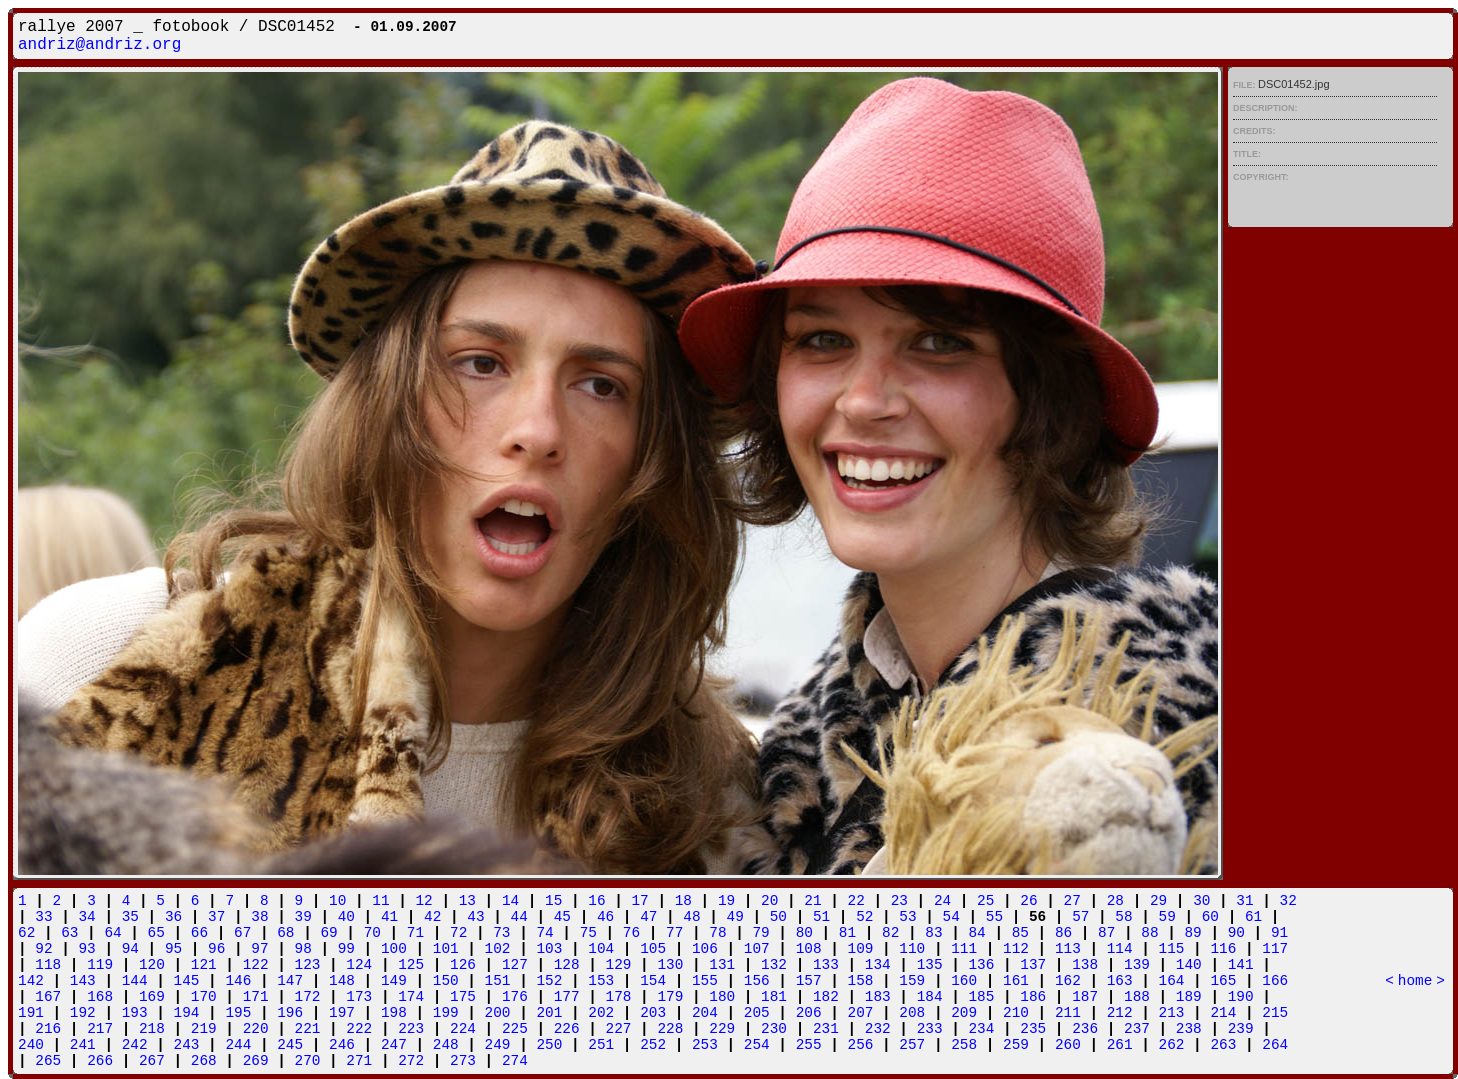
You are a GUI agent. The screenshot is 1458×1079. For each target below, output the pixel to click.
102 (498, 949)
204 (705, 1013)
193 (135, 1013)
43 (475, 917)
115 (1172, 949)
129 (619, 965)
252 (653, 1045)
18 (683, 901)
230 (774, 1029)
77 (674, 933)
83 (933, 933)
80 (804, 933)
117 (1275, 949)
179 (670, 997)
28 (1115, 901)
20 (769, 901)
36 (173, 917)
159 (912, 981)
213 (1172, 1013)
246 (342, 1045)
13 (467, 901)
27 (1072, 901)
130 (670, 965)
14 (510, 901)
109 (861, 949)
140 (1189, 965)
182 (826, 997)
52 (864, 917)
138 (1085, 965)
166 (1275, 981)
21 (812, 901)
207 (861, 1013)
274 (515, 1061)
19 (726, 901)
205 (757, 1013)
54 (951, 917)
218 (152, 1029)
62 (26, 933)
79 (760, 933)
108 (809, 949)
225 (515, 1029)
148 (342, 981)
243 (187, 1045)
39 (303, 917)
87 (1106, 933)
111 (964, 949)
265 (48, 1061)
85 (1020, 933)
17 (639, 901)
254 (757, 1045)
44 (519, 917)
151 (498, 981)
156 (757, 981)
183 (878, 997)
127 (515, 965)
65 (156, 933)
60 (1210, 917)
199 (446, 1013)
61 (1253, 917)
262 (1172, 1045)
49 (735, 917)
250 (549, 1045)
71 (415, 933)
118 (48, 965)
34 (86, 917)
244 (238, 1045)
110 (912, 949)
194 (187, 1013)
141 (1241, 965)
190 (1241, 997)
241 (83, 1045)
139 (1137, 965)
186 (1033, 997)
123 (308, 965)
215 (1275, 1013)
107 (757, 949)
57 (1080, 917)
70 (372, 933)
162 (1068, 981)
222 (359, 1029)
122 (256, 965)
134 (878, 965)
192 (83, 1013)
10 (337, 901)
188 (1137, 997)
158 (861, 981)
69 (328, 933)
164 (1172, 981)
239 (1241, 1029)
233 (930, 1029)
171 (256, 997)
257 (912, 1045)
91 (1279, 933)
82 (890, 933)
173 (359, 997)
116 (1223, 949)
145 (187, 981)
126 (463, 965)
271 (359, 1061)
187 (1085, 997)
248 (446, 1045)
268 (204, 1061)
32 (1288, 901)
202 (601, 1013)
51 (821, 917)
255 (809, 1045)
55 (994, 917)
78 (717, 933)
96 (216, 949)
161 (1016, 981)
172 (308, 997)
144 (135, 981)
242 (135, 1045)
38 (259, 917)
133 (826, 965)
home (1415, 981)
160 (964, 981)
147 (290, 981)
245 (290, 1045)
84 (976, 933)
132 (774, 965)
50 (778, 917)
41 (389, 917)
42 (432, 917)
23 (899, 901)
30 (1201, 901)
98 (303, 949)
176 (515, 997)
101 (446, 949)
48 (691, 917)
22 (856, 901)
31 (1244, 901)
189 (1189, 997)
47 (648, 917)
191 (31, 1013)
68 (285, 933)
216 (48, 1029)
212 (1120, 1013)
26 (1028, 901)
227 (619, 1029)
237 (1137, 1029)
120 (152, 965)
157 (809, 981)
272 (411, 1061)
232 (878, 1029)
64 (112, 933)
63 (69, 933)
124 (359, 965)
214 (1223, 1013)
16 (596, 901)
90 (1236, 933)
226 (567, 1029)
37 (216, 917)
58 (1123, 917)
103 (549, 949)
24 (942, 901)
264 (1275, 1045)
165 (1223, 981)
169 (152, 997)
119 (100, 965)
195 (238, 1013)
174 (411, 997)
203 (653, 1013)
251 (601, 1045)
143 (83, 981)
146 (238, 981)
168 (100, 997)
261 (1120, 1045)
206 (809, 1013)
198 (394, 1013)
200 (498, 1013)
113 (1068, 949)
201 (549, 1013)
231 (826, 1029)
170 (204, 997)
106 (705, 949)
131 (722, 965)
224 (463, 1029)
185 (981, 997)
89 (1192, 933)
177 (567, 997)
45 (562, 917)
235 (1033, 1029)
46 (605, 917)
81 (847, 933)
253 (705, 1045)
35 (130, 917)
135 (930, 965)
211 (1068, 1013)
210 (1016, 1013)
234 (981, 1029)
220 (256, 1029)
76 (631, 933)
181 (774, 997)
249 (498, 1045)
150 (446, 981)
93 (86, 949)
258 (964, 1045)
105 (653, 949)
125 (411, 965)
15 (553, 901)
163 (1120, 981)
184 (930, 997)
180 (722, 997)
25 (985, 901)
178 (619, 997)
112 (1016, 949)
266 (100, 1061)
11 (380, 901)
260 (1068, 1045)
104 (601, 949)
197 (342, 1013)
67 (242, 933)
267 (152, 1061)
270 (308, 1061)
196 (290, 1013)
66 (199, 933)
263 (1223, 1045)
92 (43, 949)
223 (411, 1029)
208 (912, 1013)
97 (259, 949)
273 (463, 1061)
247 (394, 1045)
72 (458, 933)
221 (308, 1029)
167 (48, 997)
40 (346, 917)
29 (1158, 901)
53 (907, 917)
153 (601, 981)
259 (1016, 1045)
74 (544, 933)
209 (964, 1013)
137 (1033, 965)
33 (43, 917)
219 (204, 1029)
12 (423, 901)
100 (394, 949)
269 (256, 1061)
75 (588, 933)
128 (567, 965)
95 (173, 949)
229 (722, 1029)
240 (31, 1045)
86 (1063, 933)
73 (501, 933)
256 (861, 1045)
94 (130, 949)
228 (670, 1029)
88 (1149, 933)
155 (705, 981)
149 (394, 981)
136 (981, 965)
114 (1120, 949)
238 (1189, 1029)
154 (653, 981)
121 (204, 965)
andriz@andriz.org (99, 45)
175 (463, 997)
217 (100, 1029)
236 (1085, 1029)
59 (1167, 917)
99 (346, 949)
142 (31, 981)
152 (549, 981)
